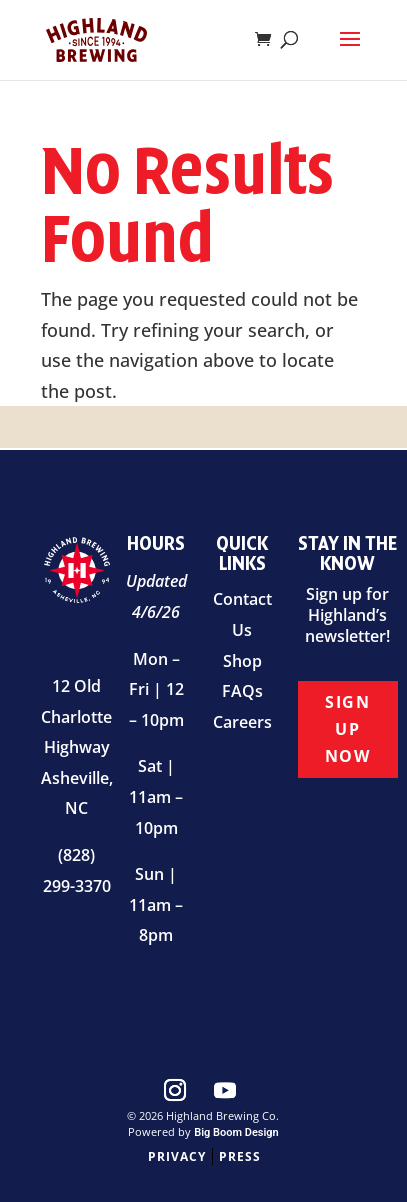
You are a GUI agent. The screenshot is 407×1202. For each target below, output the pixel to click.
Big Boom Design (236, 1132)
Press (240, 1156)
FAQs (242, 691)
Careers (242, 722)
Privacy (177, 1156)
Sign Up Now (348, 729)
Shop (242, 661)
